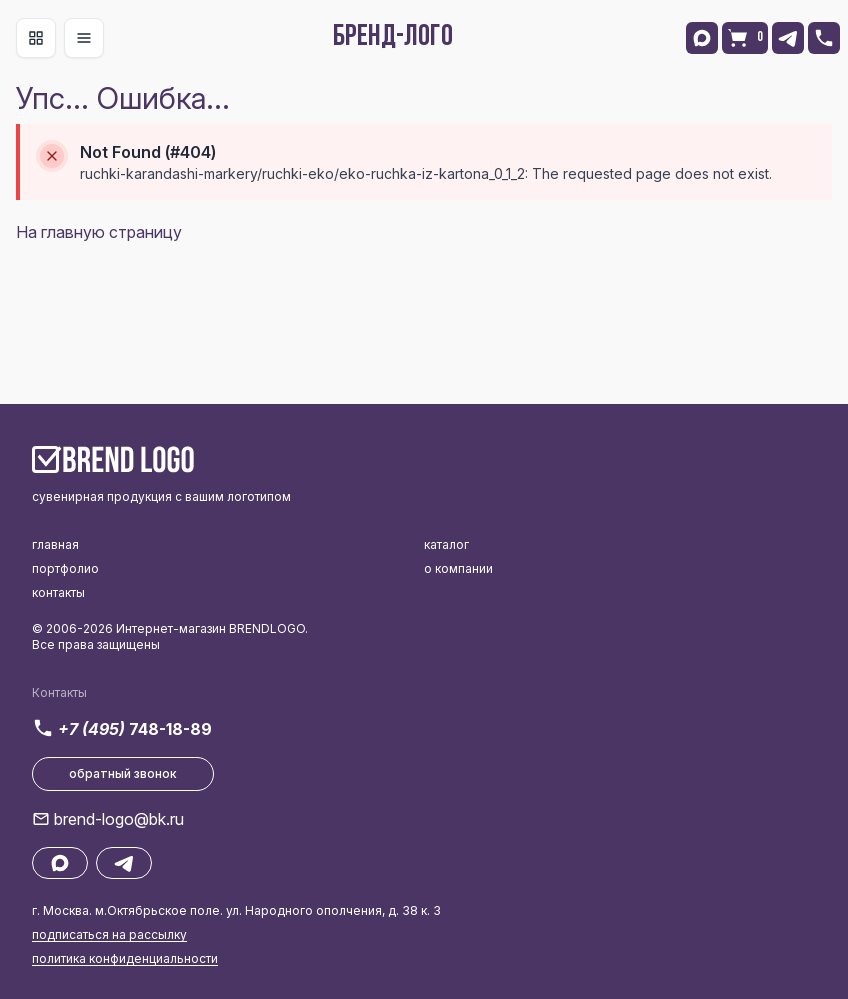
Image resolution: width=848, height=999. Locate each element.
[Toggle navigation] (36, 38)
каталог (446, 544)
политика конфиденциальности (125, 958)
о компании (458, 568)
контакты (58, 592)
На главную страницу (99, 232)
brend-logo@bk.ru (119, 819)
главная (55, 544)
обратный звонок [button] (123, 773)
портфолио (65, 568)
